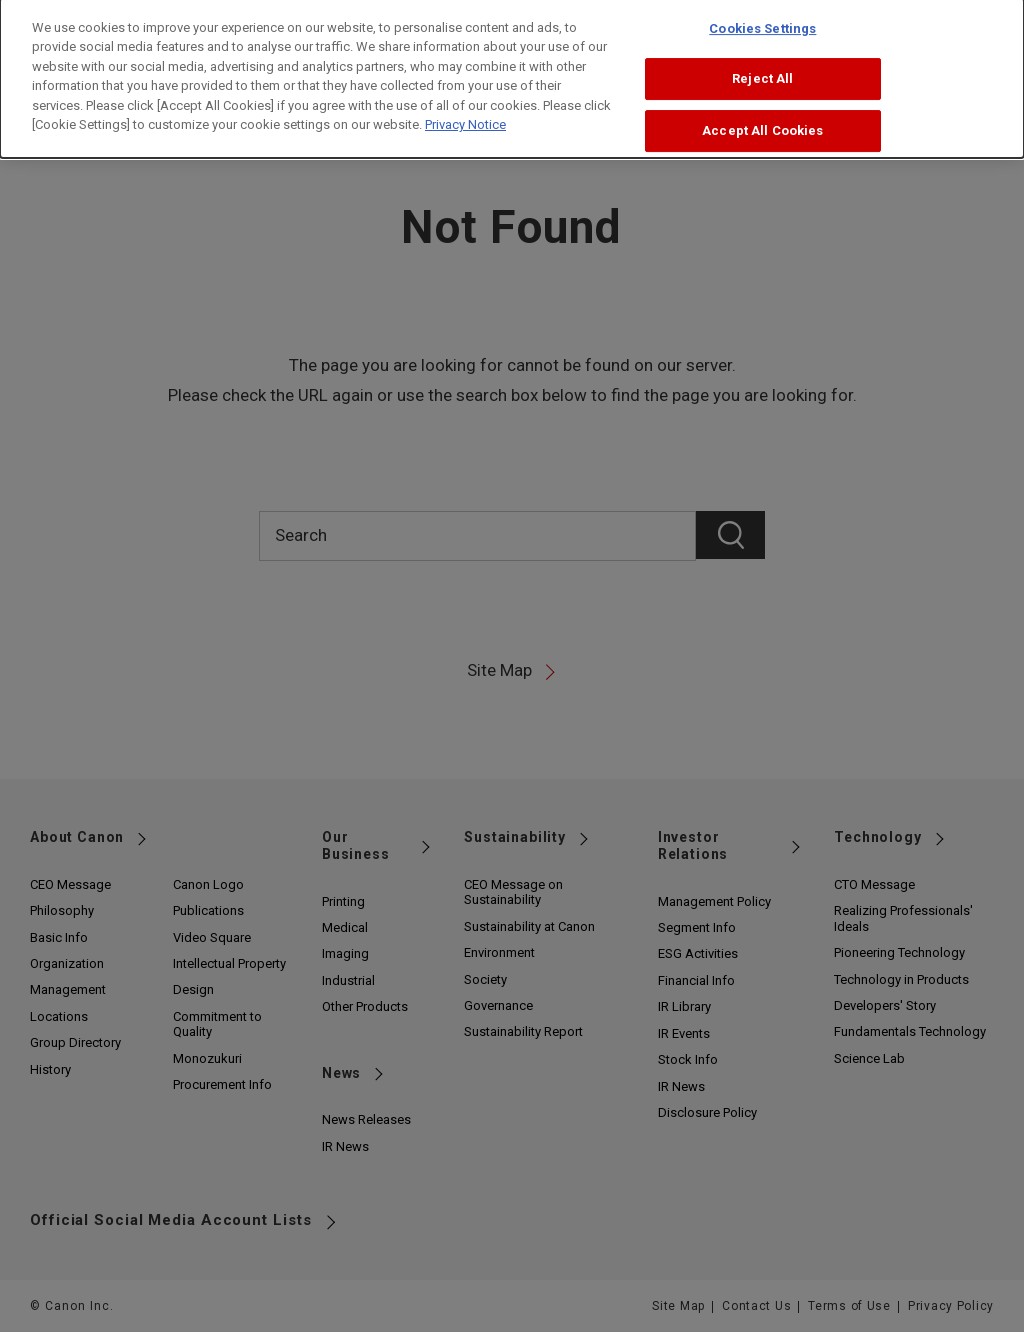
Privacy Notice (465, 111)
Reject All (762, 65)
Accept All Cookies (762, 117)
